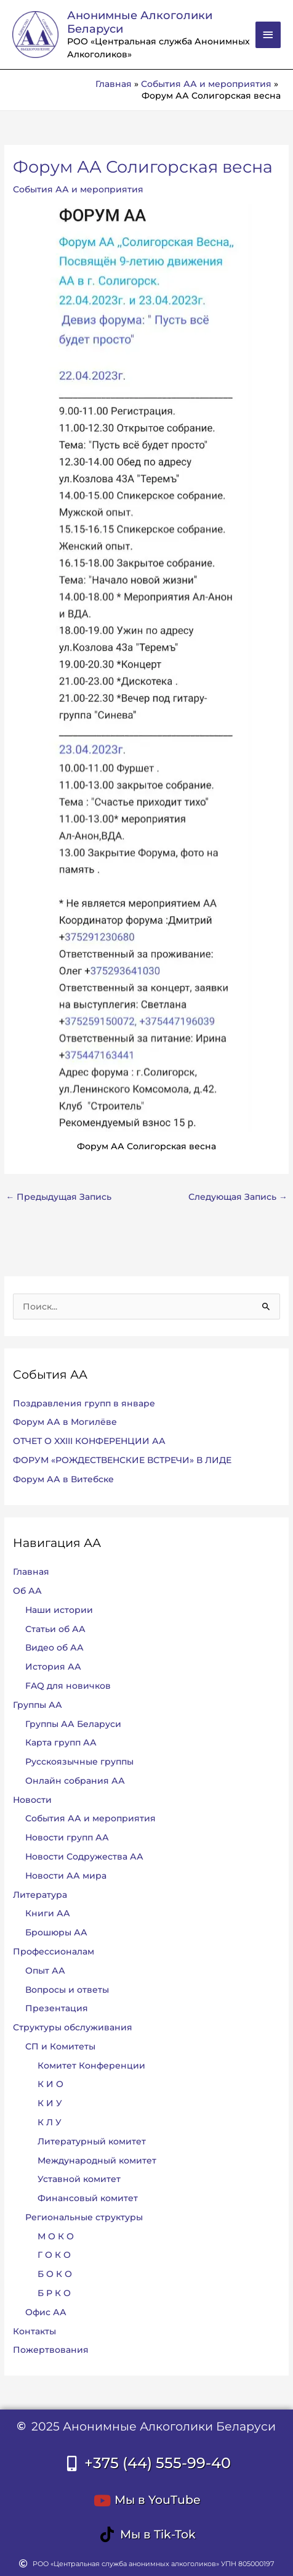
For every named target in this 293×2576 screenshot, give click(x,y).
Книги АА (47, 1913)
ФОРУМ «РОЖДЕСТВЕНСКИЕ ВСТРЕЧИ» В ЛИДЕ (122, 1460)
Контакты (34, 2331)
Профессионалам (53, 1951)
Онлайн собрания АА (75, 1781)
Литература (40, 1895)
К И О (50, 2084)
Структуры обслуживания (72, 2027)
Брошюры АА (56, 1932)
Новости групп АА (67, 1837)
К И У (50, 2103)
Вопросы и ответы (67, 1990)
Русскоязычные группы (79, 1761)
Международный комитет (97, 2160)
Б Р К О (54, 2293)
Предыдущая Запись (58, 1197)
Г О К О (54, 2255)
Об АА (27, 1591)
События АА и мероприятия (78, 189)
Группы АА (37, 1705)
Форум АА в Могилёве (65, 1422)
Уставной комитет (79, 2179)
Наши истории (59, 1610)
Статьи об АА (55, 1629)
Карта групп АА (61, 1742)
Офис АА (45, 2312)
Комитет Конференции (91, 2065)
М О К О (56, 2236)
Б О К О (55, 2274)
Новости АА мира (65, 1876)
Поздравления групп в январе (84, 1403)
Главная (31, 1572)
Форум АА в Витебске (63, 1479)
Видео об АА (54, 1647)
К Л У (50, 2122)
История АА (53, 1667)
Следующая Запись (237, 1197)
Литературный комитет (92, 2141)
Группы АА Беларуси (73, 1724)
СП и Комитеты (60, 2046)
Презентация (56, 2008)
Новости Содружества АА (84, 1856)
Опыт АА (45, 1970)
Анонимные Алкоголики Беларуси (139, 22)
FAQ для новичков (68, 1686)
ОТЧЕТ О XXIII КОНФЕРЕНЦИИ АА (89, 1441)
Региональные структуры (84, 2217)
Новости (32, 1800)
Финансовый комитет (88, 2198)
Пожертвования (51, 2350)
